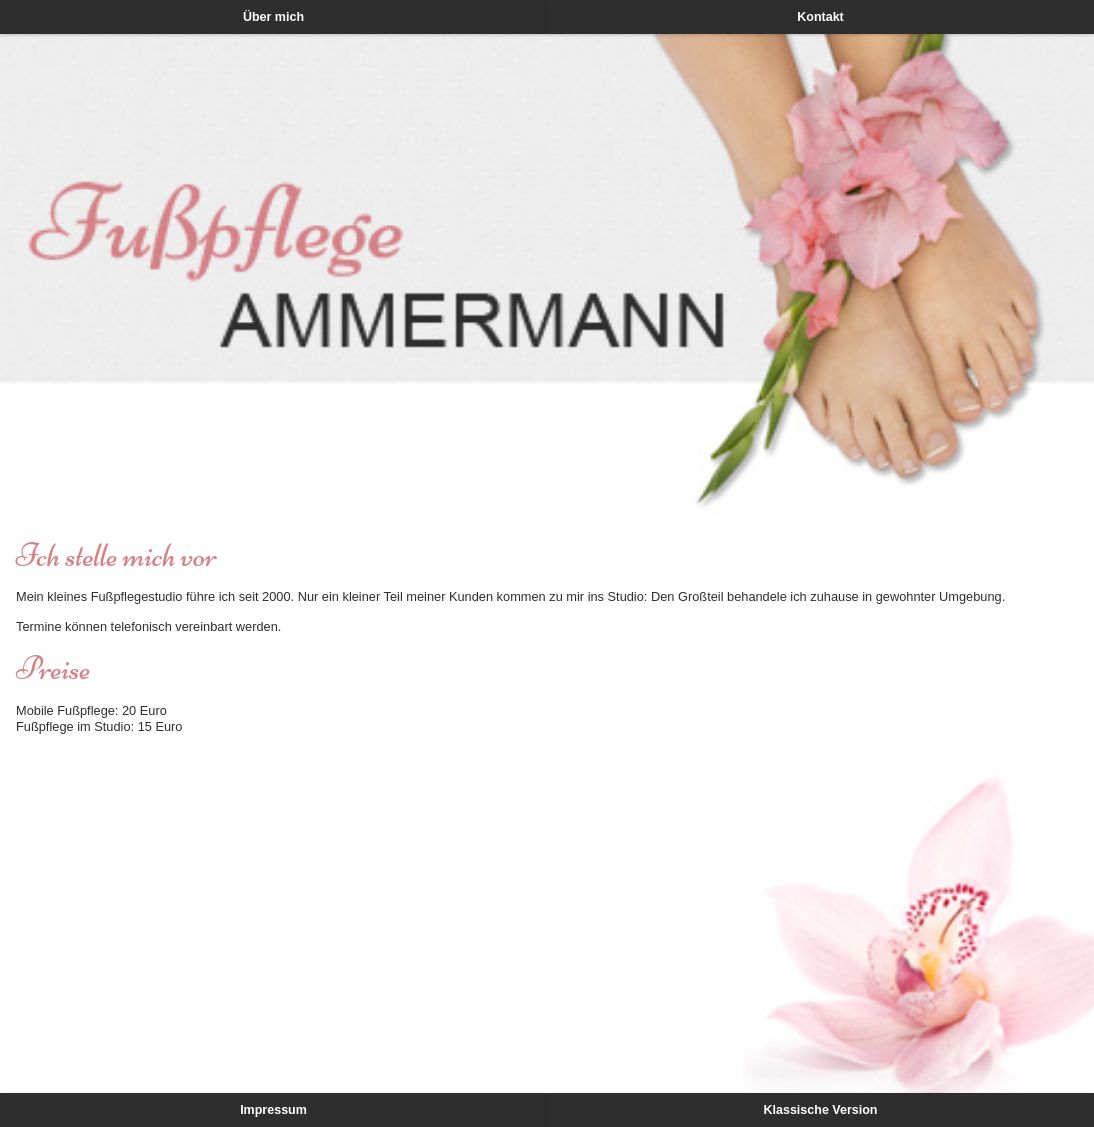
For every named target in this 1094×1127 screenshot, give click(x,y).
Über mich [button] (273, 17)
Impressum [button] (273, 1110)
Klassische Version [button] (821, 1110)
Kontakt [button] (820, 17)
